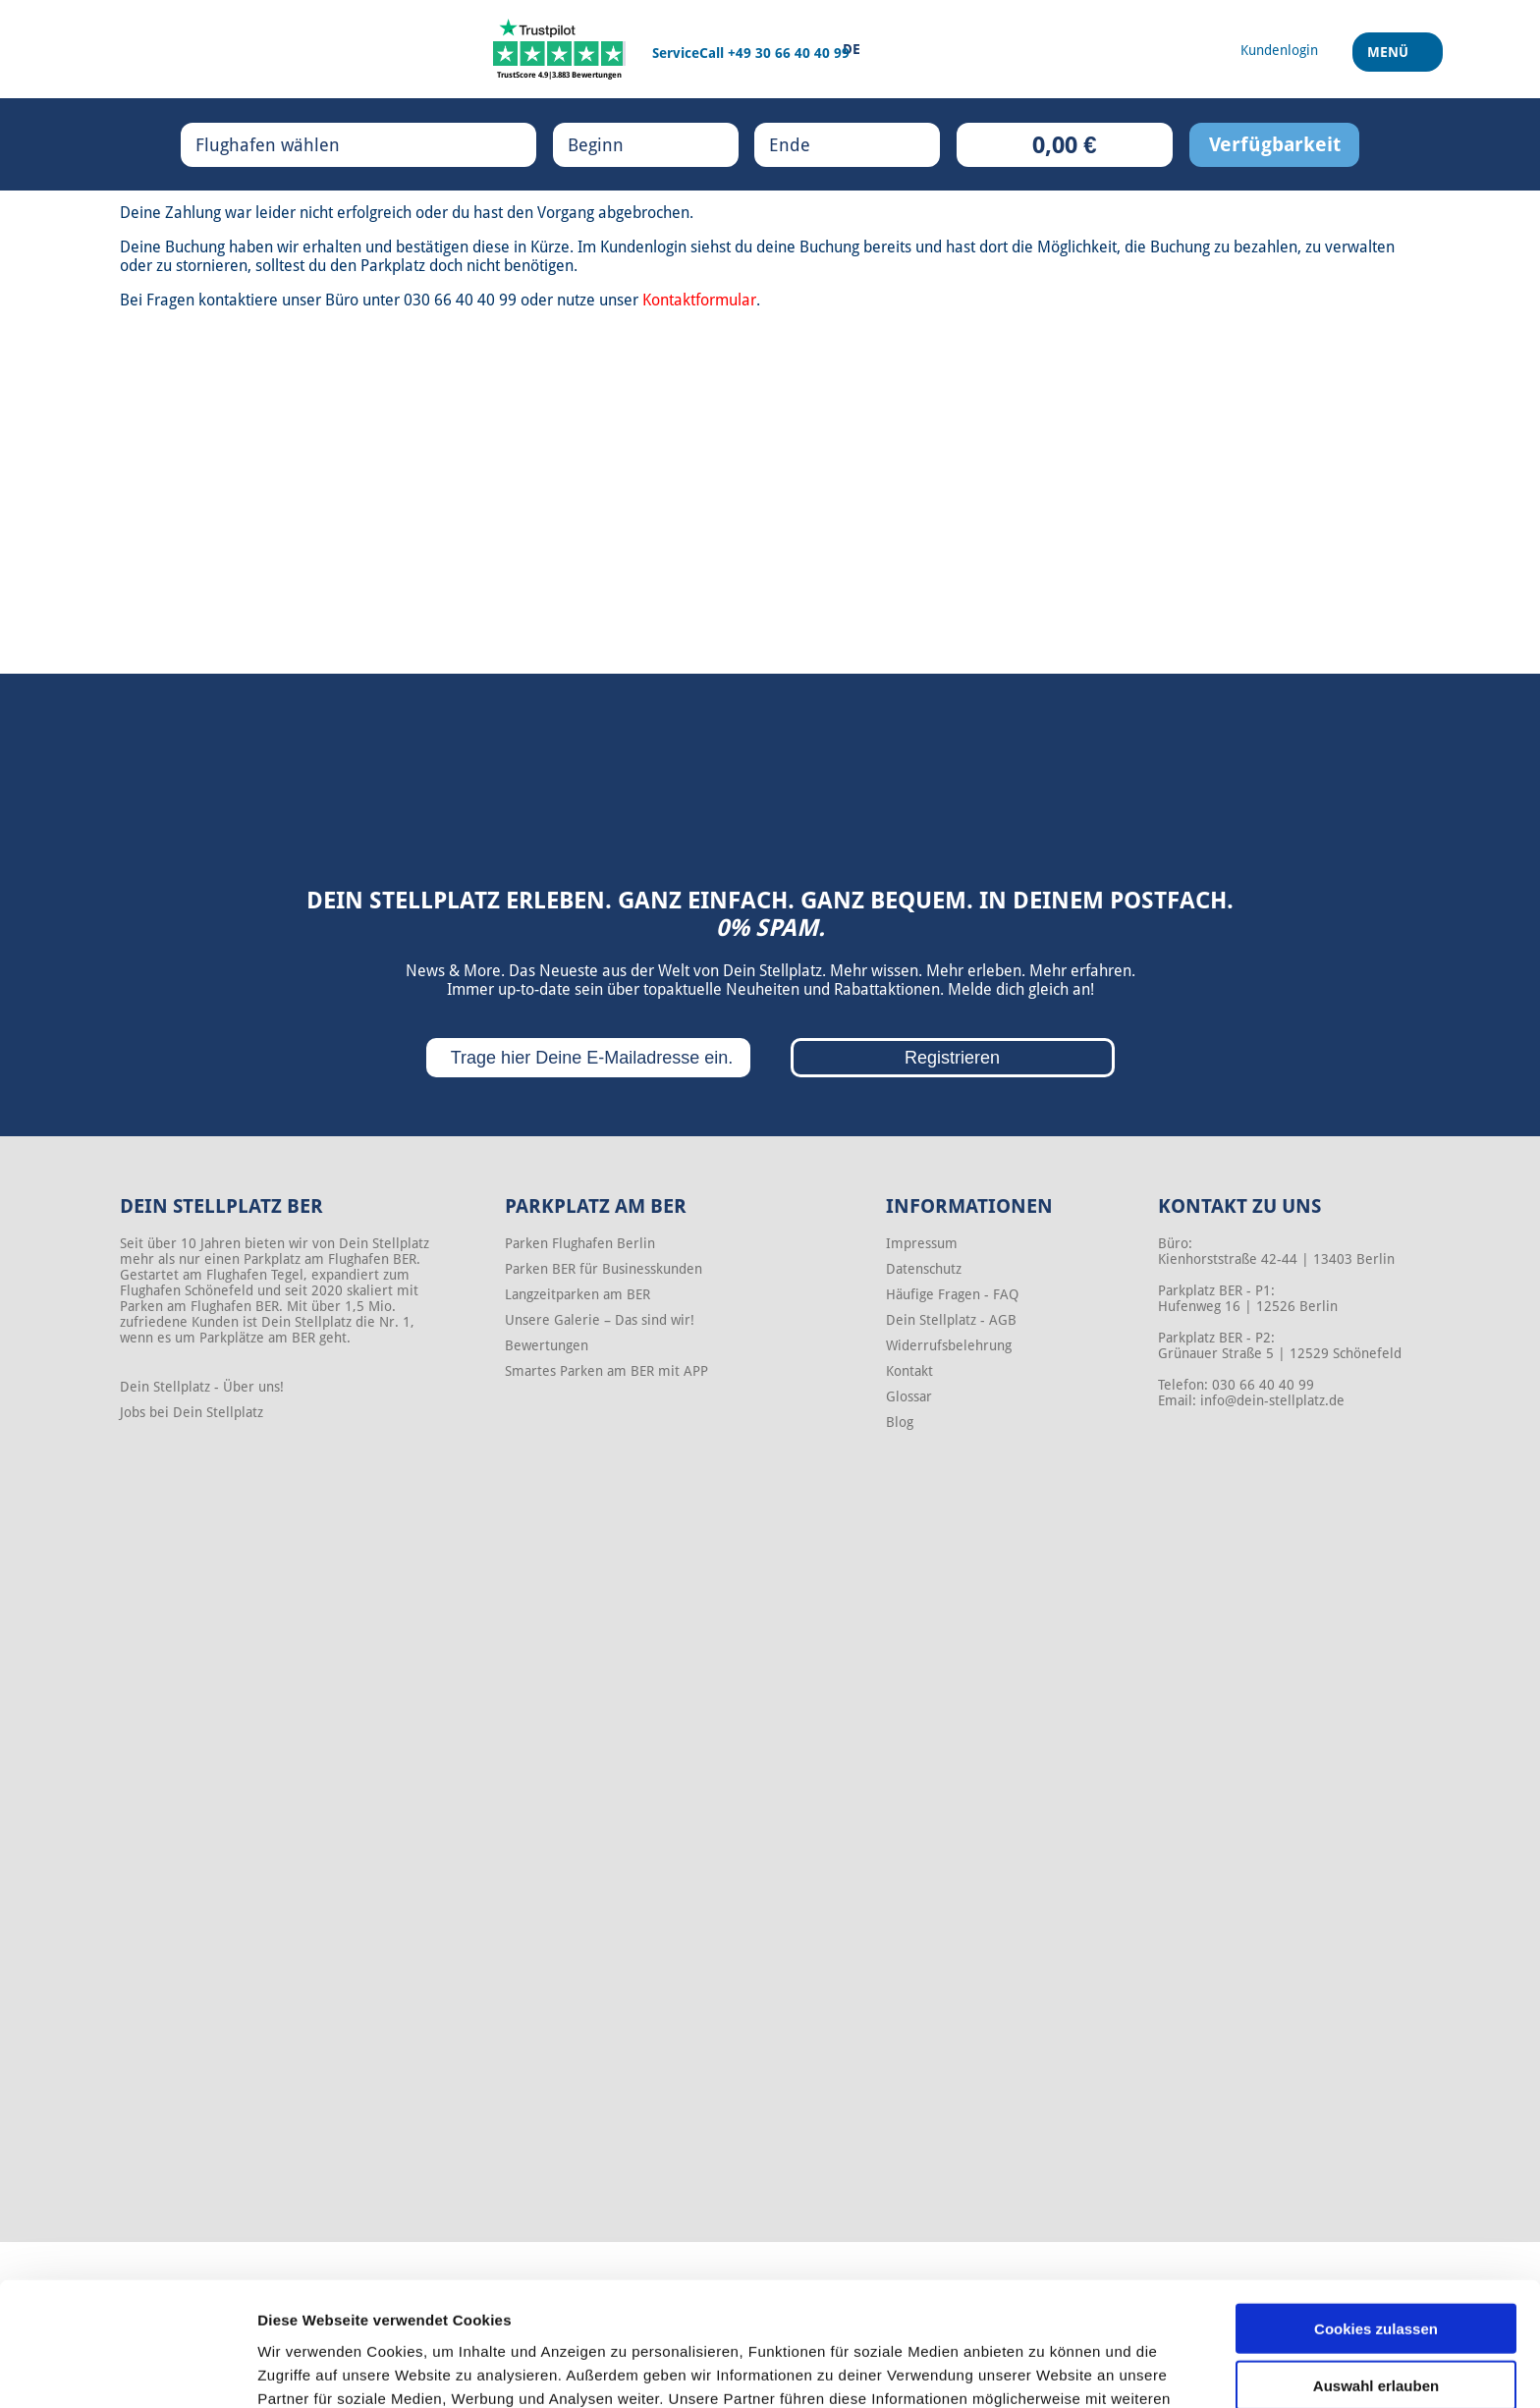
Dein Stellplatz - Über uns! (202, 1387)
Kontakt (909, 1371)
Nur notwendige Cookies (1376, 2327)
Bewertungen (546, 1345)
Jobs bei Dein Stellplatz (191, 1412)
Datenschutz (924, 1269)
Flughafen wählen (287, 144)
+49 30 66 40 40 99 (789, 53)
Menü (1390, 58)
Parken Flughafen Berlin (580, 1243)
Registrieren (952, 1057)
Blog (899, 1422)
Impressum (922, 1243)
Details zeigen (1044, 2369)
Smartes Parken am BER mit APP (606, 1371)
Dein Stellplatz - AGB (951, 1320)
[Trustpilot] (559, 49)
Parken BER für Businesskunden (603, 1269)
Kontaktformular (699, 300)
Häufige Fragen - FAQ (952, 1294)
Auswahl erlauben (1376, 2270)
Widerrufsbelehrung (949, 1345)
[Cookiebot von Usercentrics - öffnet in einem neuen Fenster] (127, 2369)
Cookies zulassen (1376, 2212)
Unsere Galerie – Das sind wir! (599, 1320)
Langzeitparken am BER (577, 1294)
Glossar (909, 1396)
